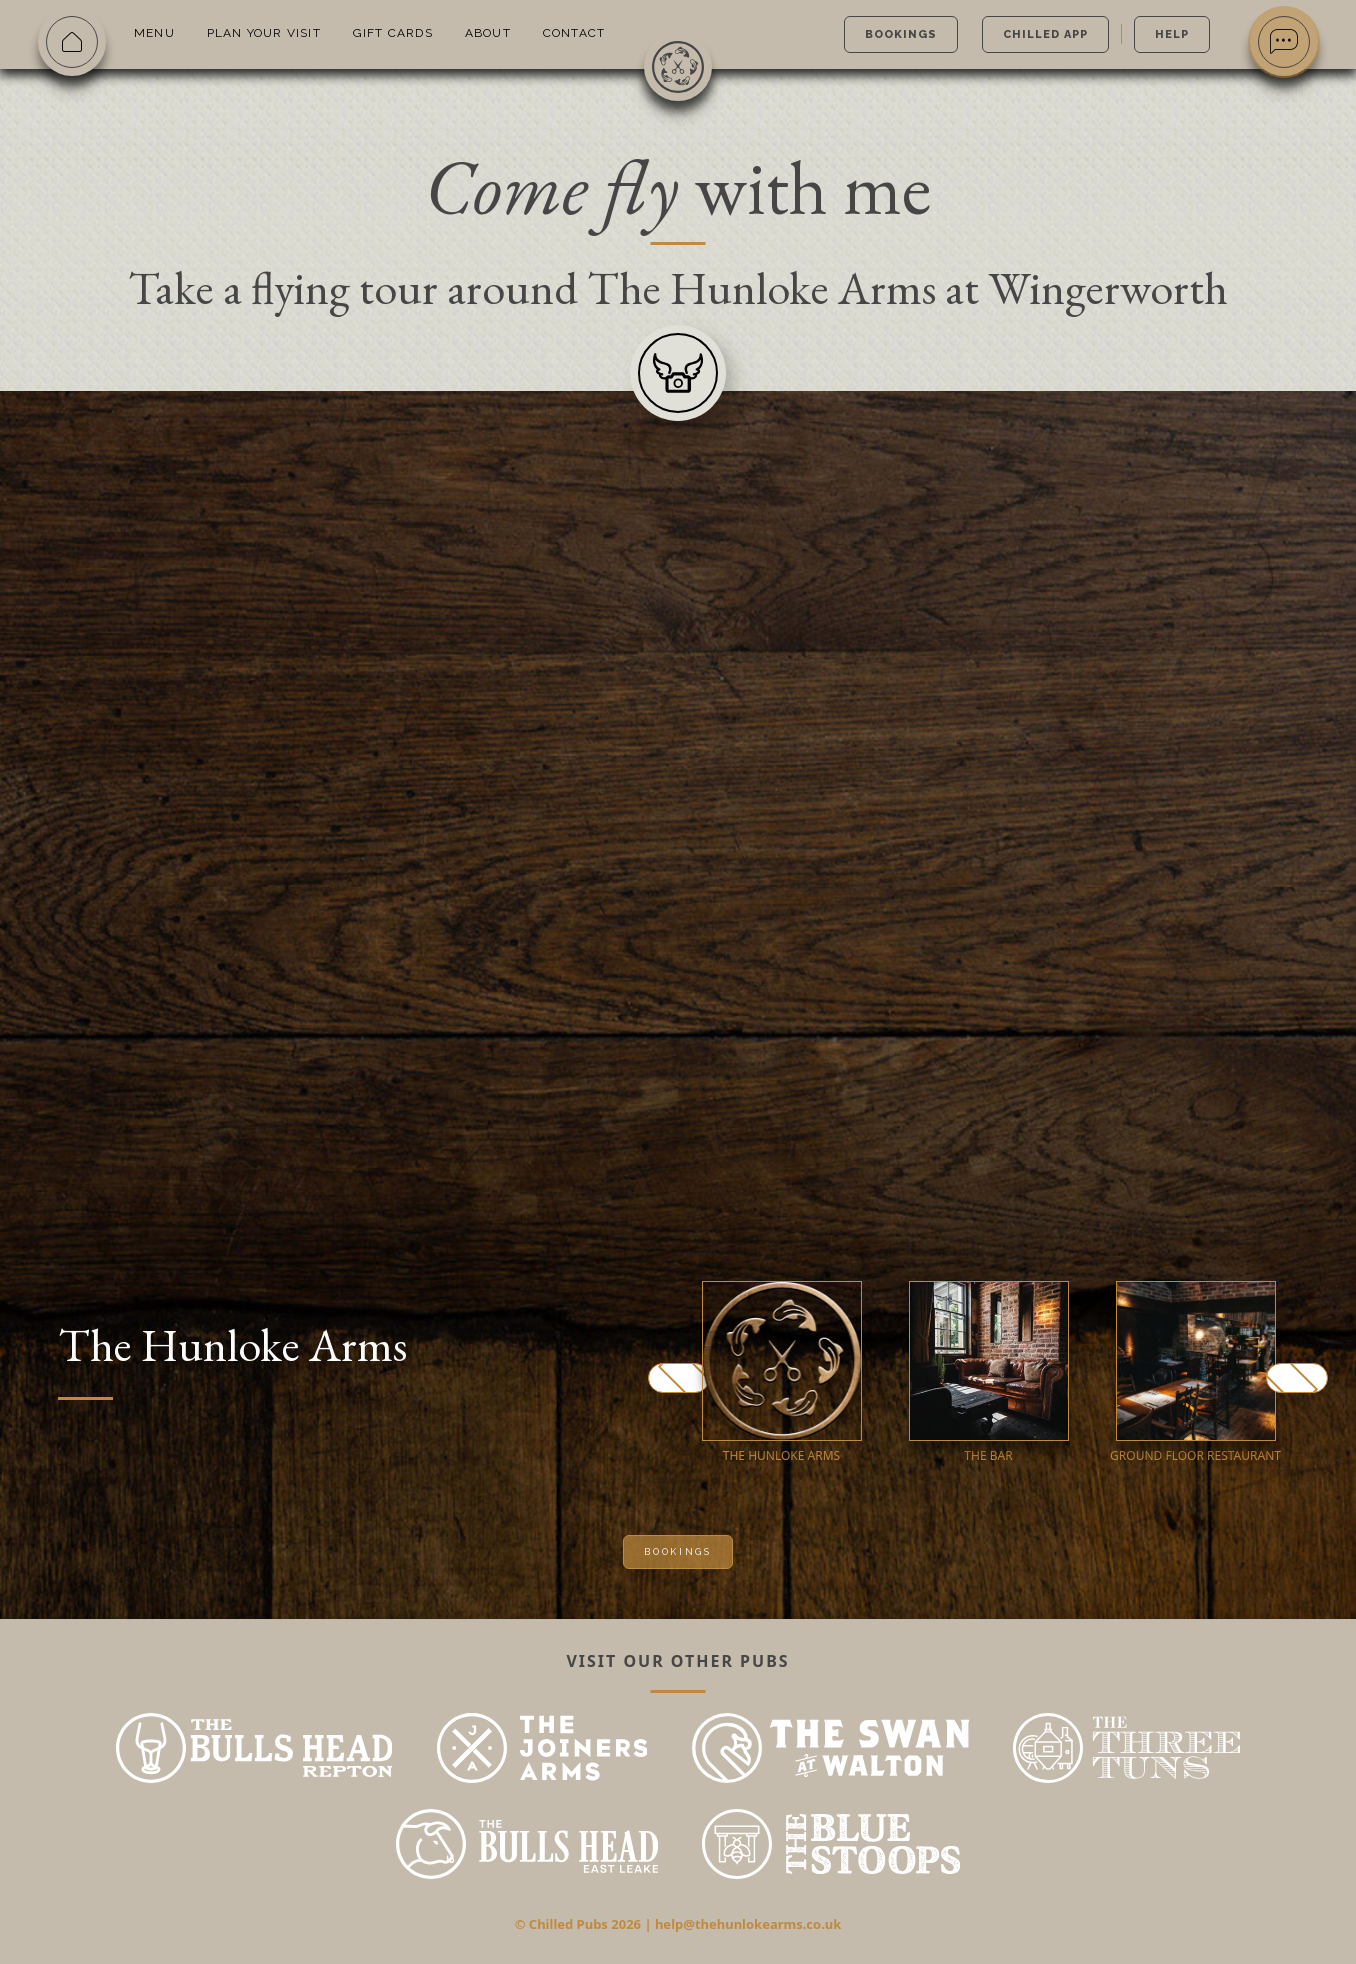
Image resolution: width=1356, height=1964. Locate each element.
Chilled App (1045, 34)
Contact (574, 33)
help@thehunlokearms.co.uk (748, 1924)
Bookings (901, 34)
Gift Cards (393, 33)
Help (1172, 34)
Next (1297, 1378)
